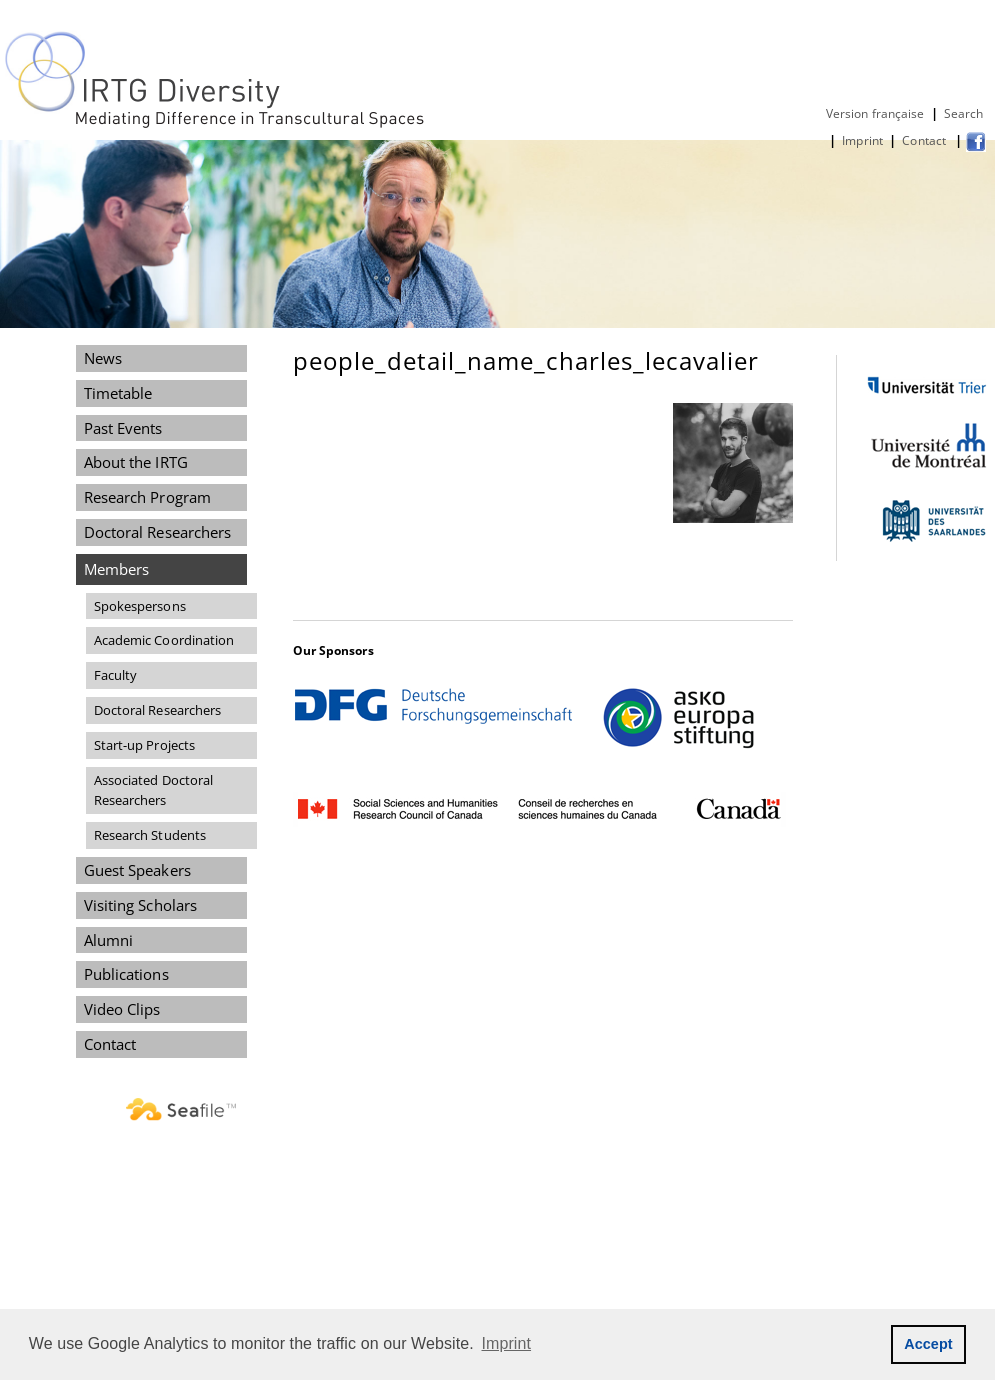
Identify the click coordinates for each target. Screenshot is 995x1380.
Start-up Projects (145, 745)
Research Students (150, 835)
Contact (925, 140)
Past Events (123, 428)
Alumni (109, 940)
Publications (126, 974)
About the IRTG (136, 462)
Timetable (118, 393)
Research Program (147, 497)
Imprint (862, 140)
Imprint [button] (507, 1343)
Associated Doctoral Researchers (154, 790)
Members (117, 569)
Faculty (116, 675)
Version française (875, 113)
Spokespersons (140, 606)
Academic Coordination (164, 640)
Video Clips (122, 1009)
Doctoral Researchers (158, 532)
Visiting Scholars (141, 905)
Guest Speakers (137, 870)
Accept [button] (928, 1344)
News (103, 358)
